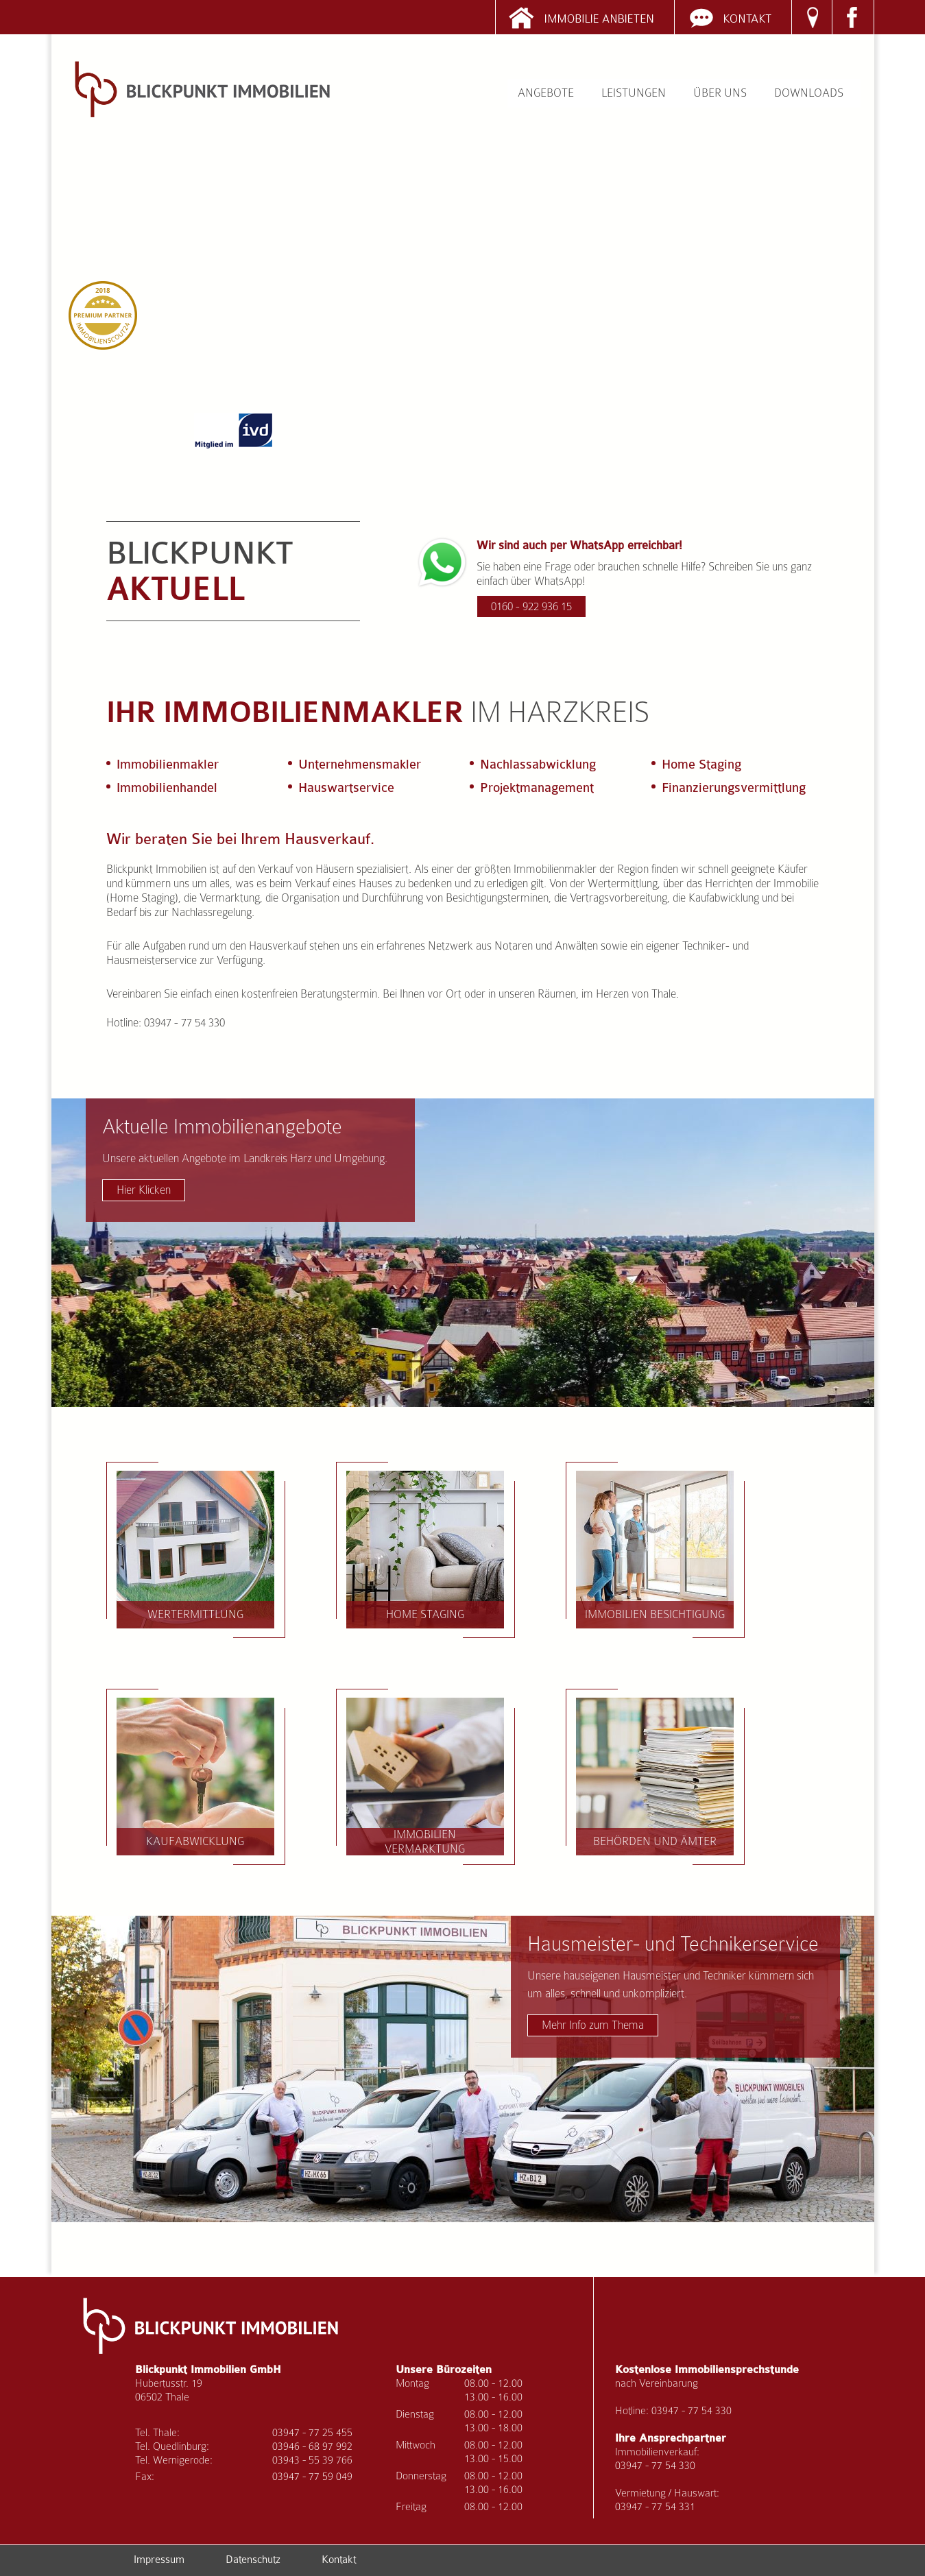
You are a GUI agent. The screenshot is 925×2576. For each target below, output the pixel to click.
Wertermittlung (623, 883)
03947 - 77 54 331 (655, 2506)
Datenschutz (253, 2559)
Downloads (808, 92)
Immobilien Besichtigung (655, 1614)
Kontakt (339, 2559)
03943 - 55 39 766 (312, 2460)
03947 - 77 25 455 (312, 2432)
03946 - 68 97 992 (312, 2446)
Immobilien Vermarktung (425, 1841)
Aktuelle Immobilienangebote (244, 1158)
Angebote (546, 92)
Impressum (159, 2559)
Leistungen (633, 92)
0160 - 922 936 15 (531, 606)
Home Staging (425, 1614)
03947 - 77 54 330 (691, 2410)
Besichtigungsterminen (497, 897)
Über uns (720, 92)
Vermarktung (230, 897)
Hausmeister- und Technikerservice (673, 1984)
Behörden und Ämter (655, 1841)
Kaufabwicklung (723, 897)
